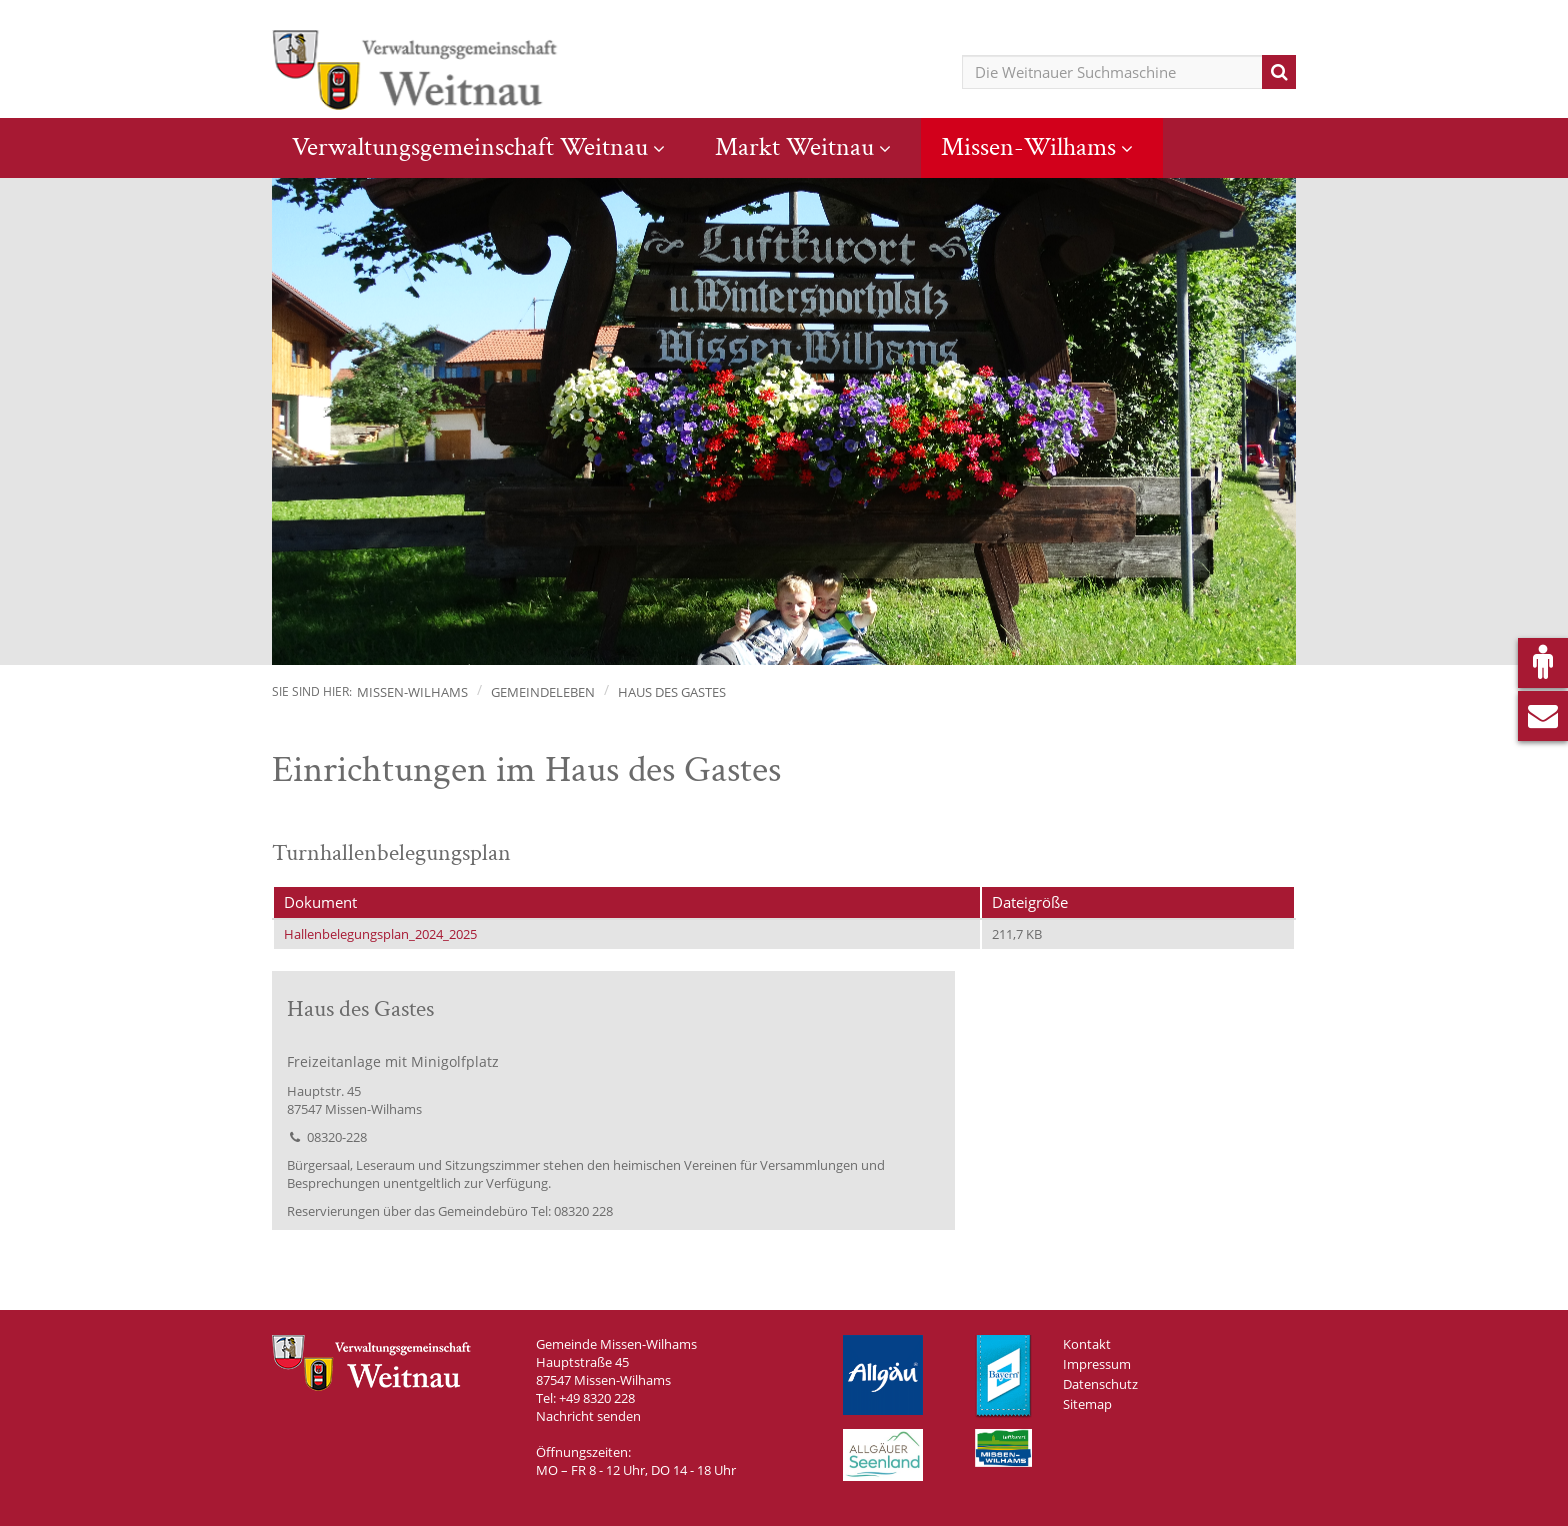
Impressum (1097, 1364)
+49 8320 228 (597, 1398)
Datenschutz (1100, 1384)
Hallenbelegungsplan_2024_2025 (380, 934)
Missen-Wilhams (1028, 147)
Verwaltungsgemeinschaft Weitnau (470, 147)
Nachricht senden (588, 1416)
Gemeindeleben (543, 692)
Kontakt (1087, 1344)
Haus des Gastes (672, 692)
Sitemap (1087, 1404)
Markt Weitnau (794, 147)
